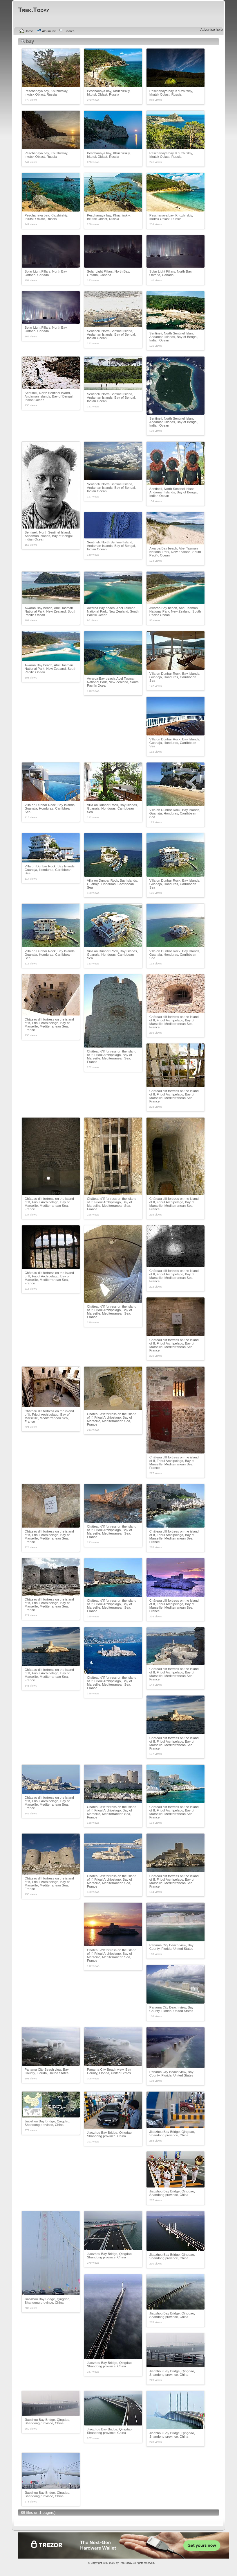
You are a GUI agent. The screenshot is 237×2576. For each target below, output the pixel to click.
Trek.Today (125, 2562)
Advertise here (211, 30)
